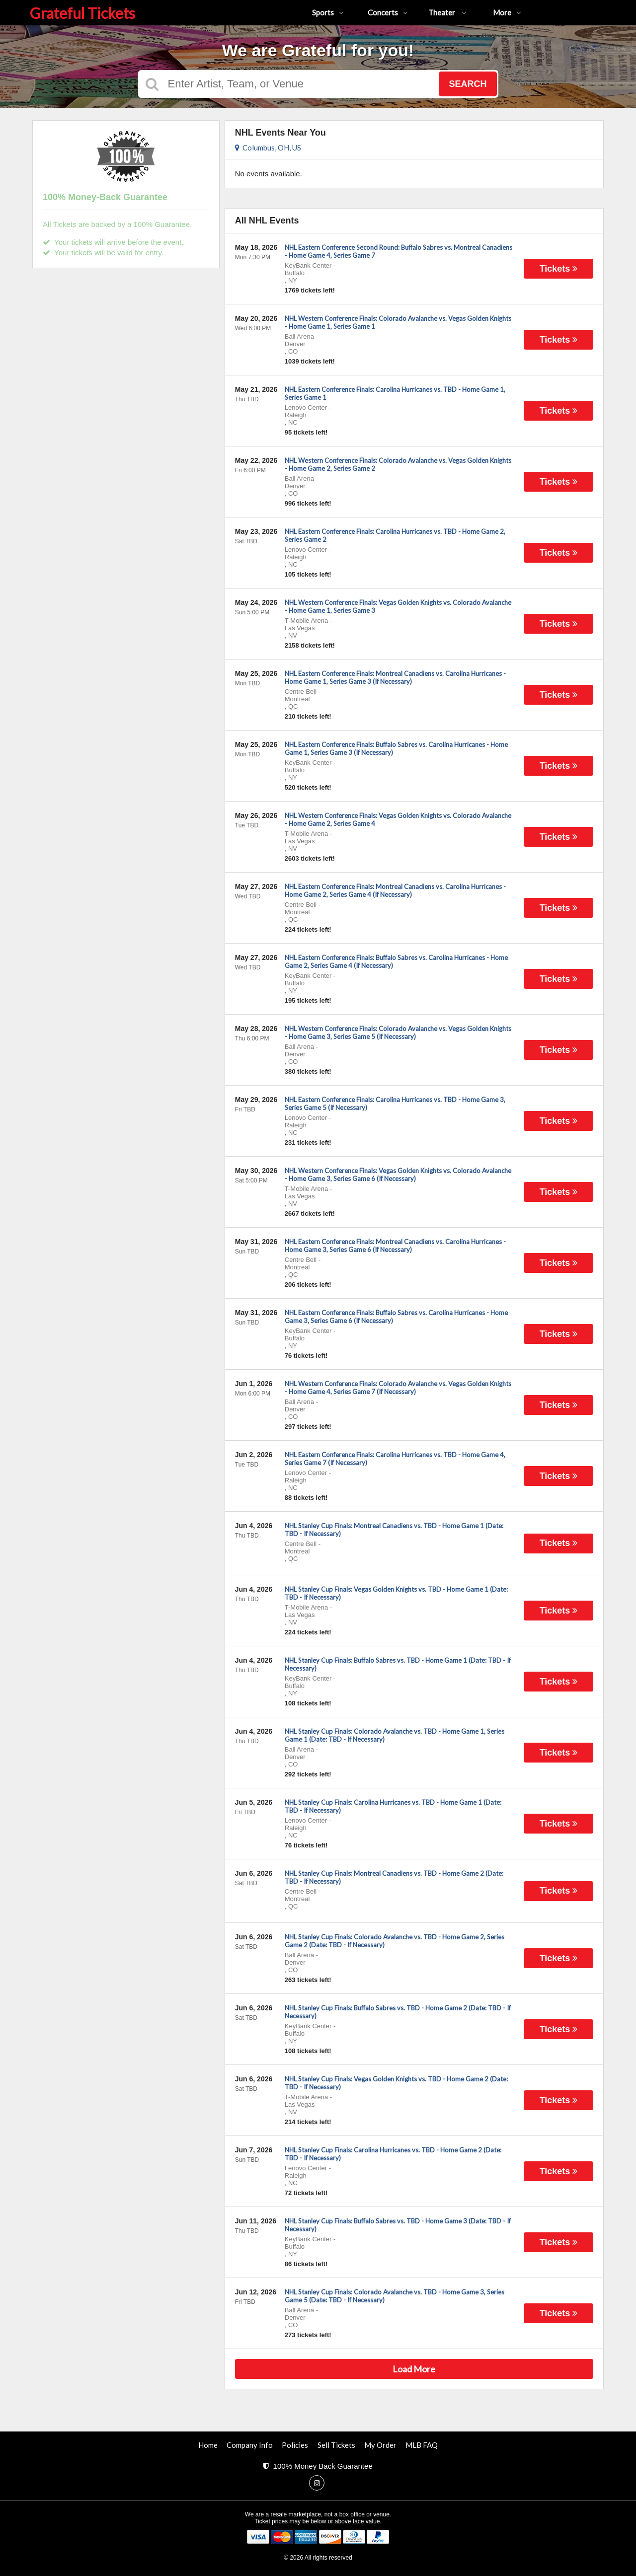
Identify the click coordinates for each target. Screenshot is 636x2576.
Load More (414, 2368)
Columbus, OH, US (268, 147)
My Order (380, 2444)
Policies (295, 2444)
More (507, 12)
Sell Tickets (336, 2444)
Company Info (250, 2444)
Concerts (388, 12)
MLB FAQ (421, 2444)
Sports (328, 12)
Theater (447, 12)
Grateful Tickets (82, 13)
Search (467, 84)
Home (208, 2444)
